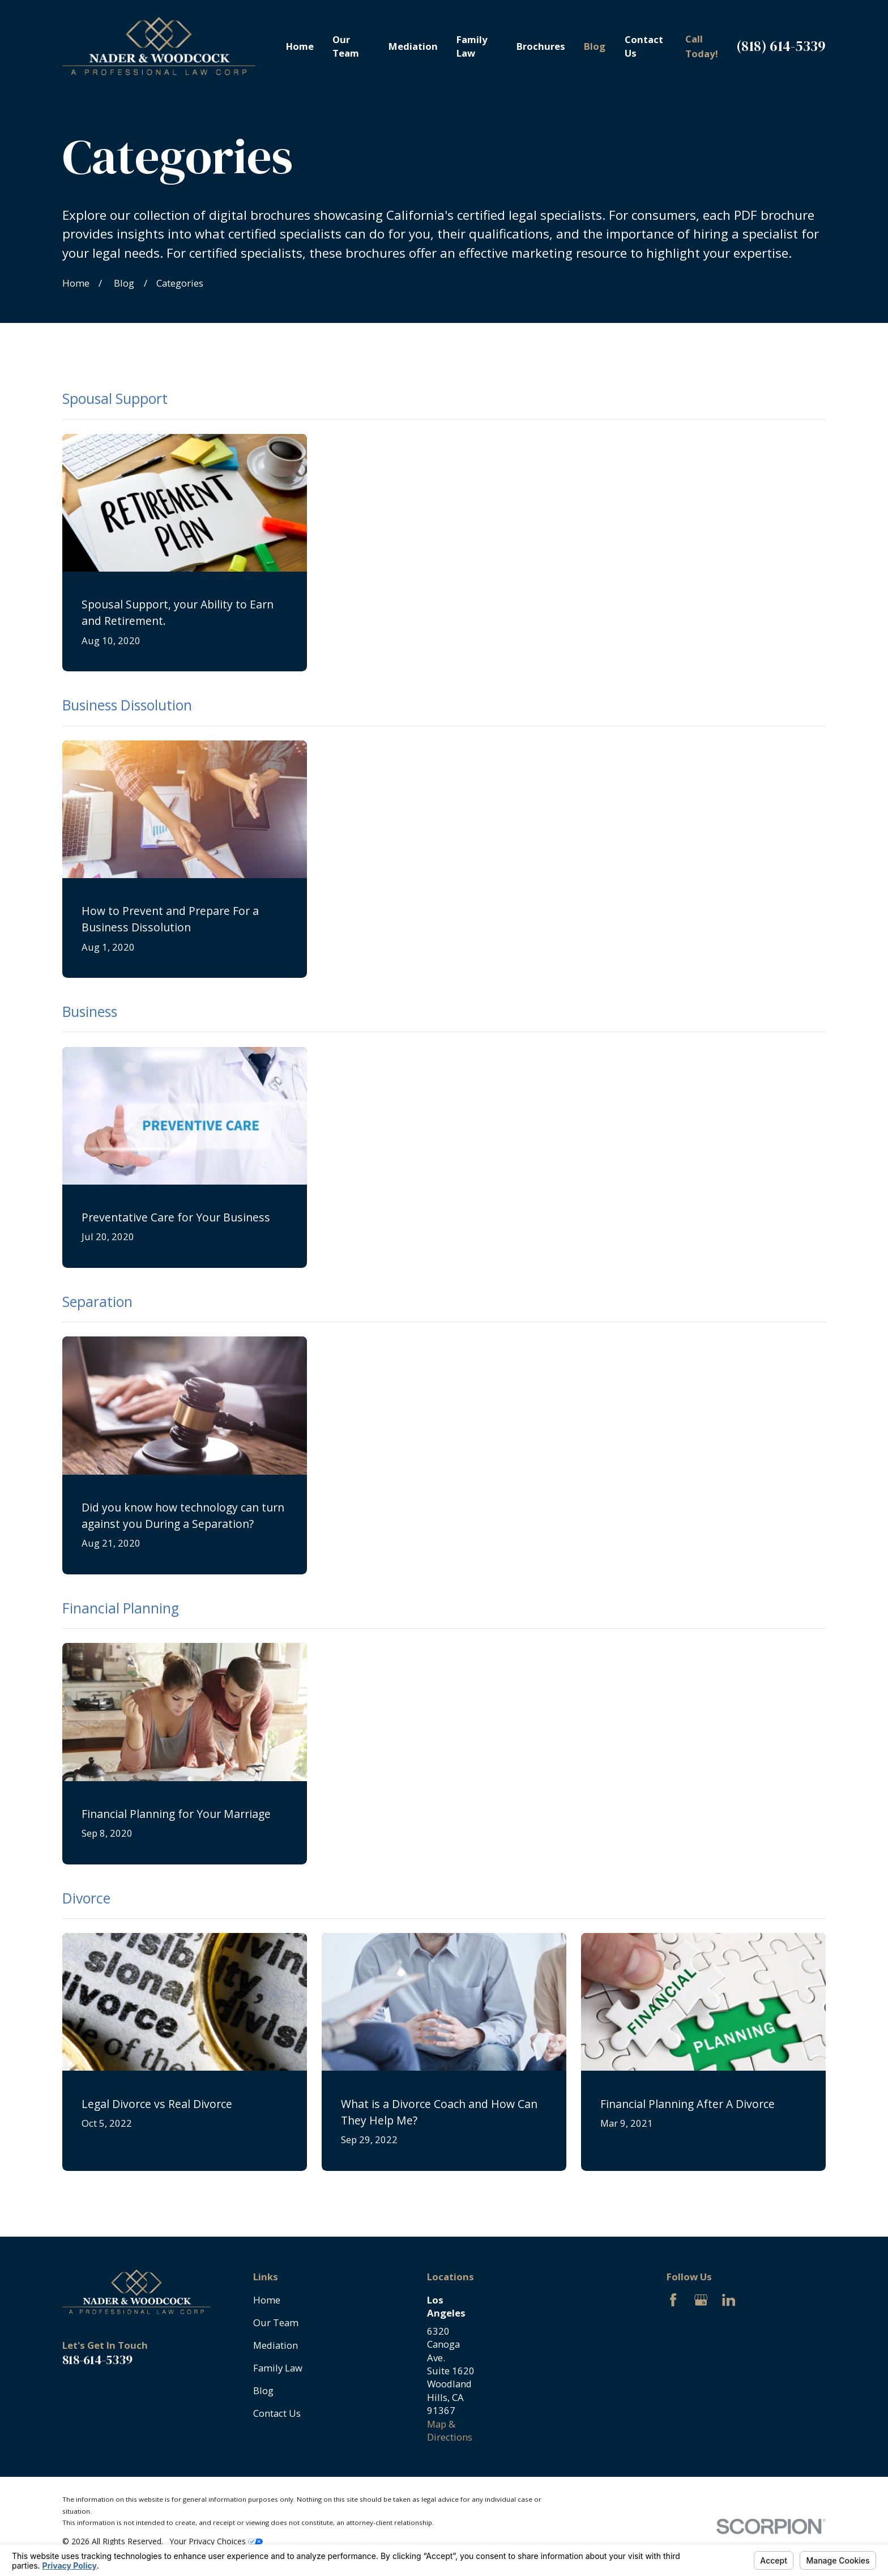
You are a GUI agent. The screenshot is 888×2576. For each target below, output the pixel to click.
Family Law (277, 2367)
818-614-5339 (97, 2359)
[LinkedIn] (728, 2299)
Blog (263, 2390)
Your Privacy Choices (216, 2541)
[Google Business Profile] (700, 2299)
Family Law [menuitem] (471, 46)
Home (266, 2299)
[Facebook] (673, 2299)
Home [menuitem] (300, 46)
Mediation (275, 2345)
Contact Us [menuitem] (644, 46)
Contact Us (277, 2413)
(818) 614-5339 (781, 46)
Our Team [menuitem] (345, 46)
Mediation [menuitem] (413, 46)
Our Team (275, 2322)
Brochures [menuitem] (540, 46)
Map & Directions (449, 2430)
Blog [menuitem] (594, 46)
